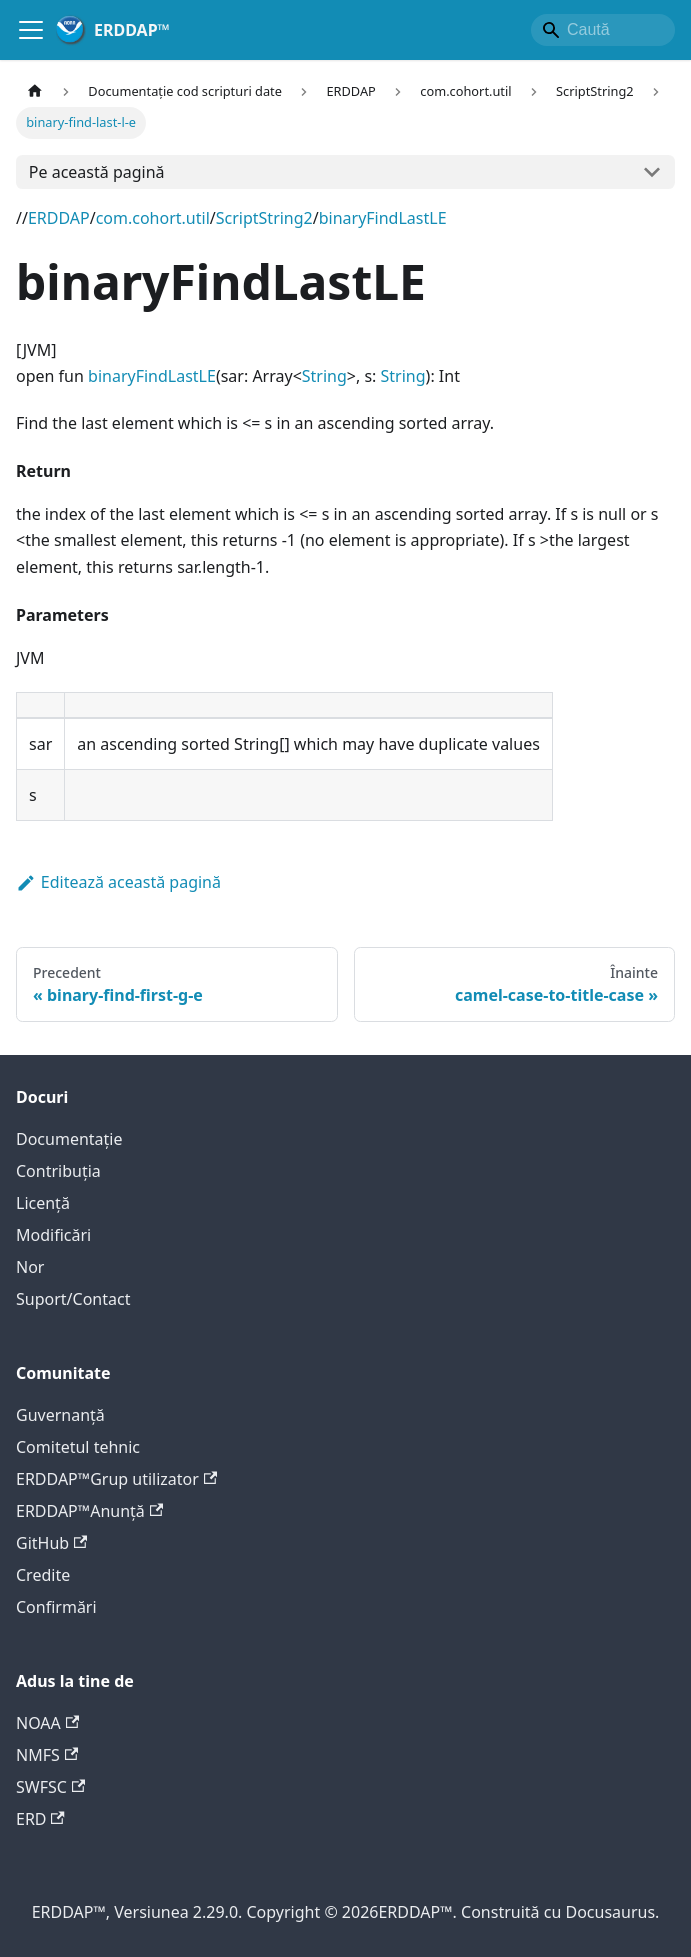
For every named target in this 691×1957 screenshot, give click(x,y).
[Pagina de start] (35, 91)
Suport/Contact (73, 1299)
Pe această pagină (97, 172)
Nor (30, 1267)
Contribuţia (58, 1171)
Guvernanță (60, 1415)
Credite (43, 1575)
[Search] (603, 30)
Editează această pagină (118, 882)
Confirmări (56, 1607)
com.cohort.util (153, 218)
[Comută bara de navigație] (31, 30)
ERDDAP (59, 218)
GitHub (51, 1543)
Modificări (53, 1235)
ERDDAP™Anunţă (89, 1511)
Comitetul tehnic (78, 1447)
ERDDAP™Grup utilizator (116, 1479)
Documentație (69, 1139)
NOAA (47, 1723)
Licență (43, 1203)
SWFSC (50, 1787)
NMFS (47, 1755)
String (324, 376)
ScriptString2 (264, 218)
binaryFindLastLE (383, 218)
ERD (40, 1819)
